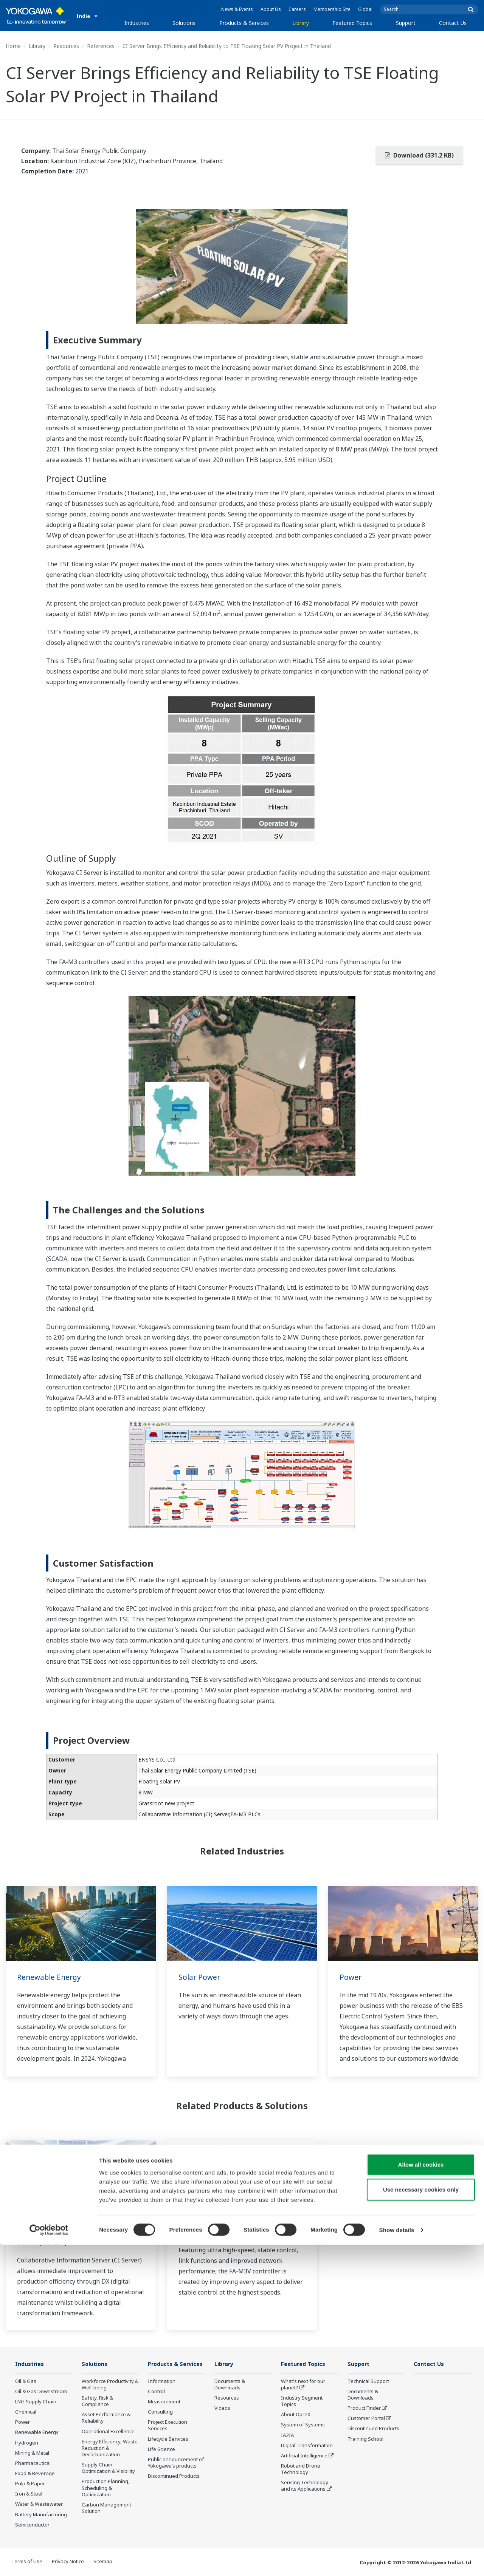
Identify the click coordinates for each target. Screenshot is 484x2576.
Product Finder (364, 2408)
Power (351, 1977)
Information (161, 2392)
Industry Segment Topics (302, 2401)
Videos (222, 2408)
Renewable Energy (50, 1977)
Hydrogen (26, 2442)
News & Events (237, 9)
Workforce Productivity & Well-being (110, 2384)
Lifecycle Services (168, 2449)
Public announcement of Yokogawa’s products (176, 2473)
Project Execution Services (167, 2436)
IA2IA (287, 2435)
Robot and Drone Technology (300, 2469)
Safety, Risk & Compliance (97, 2401)
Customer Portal (366, 2418)
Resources (66, 45)
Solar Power (200, 1977)
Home (13, 45)
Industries (136, 22)
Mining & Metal (32, 2453)
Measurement (164, 2412)
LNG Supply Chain (35, 2401)
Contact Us (453, 22)
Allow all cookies (421, 2496)
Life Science (161, 2460)
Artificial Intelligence (304, 2455)
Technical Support (368, 2381)
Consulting (160, 2423)
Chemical (25, 2412)
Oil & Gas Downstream (41, 2391)
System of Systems (303, 2424)
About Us (271, 9)
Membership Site (332, 9)
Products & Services (244, 22)
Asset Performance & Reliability (106, 2418)
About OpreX (295, 2414)
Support (406, 22)
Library (300, 22)
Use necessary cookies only (421, 2520)
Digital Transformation (307, 2445)
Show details (396, 2561)
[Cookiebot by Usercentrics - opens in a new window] (49, 2561)
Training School (365, 2438)
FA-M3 (189, 2232)
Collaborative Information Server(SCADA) (64, 2237)
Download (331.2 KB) (419, 155)
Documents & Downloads (229, 2384)
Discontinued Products (373, 2428)
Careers (297, 9)
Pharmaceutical (33, 2463)
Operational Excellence (108, 2431)
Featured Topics (352, 22)
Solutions (183, 22)
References (101, 45)
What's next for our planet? (303, 2384)
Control (156, 2402)
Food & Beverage (35, 2473)
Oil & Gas (25, 2381)
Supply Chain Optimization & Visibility (108, 2468)
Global (365, 9)
